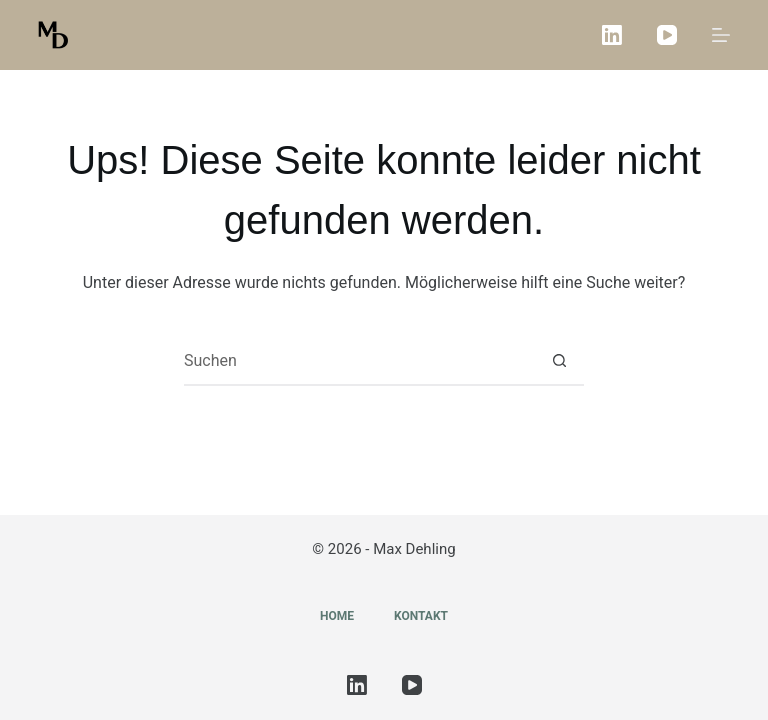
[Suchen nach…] (359, 361)
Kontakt (421, 616)
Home (337, 616)
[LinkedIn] (612, 35)
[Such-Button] (559, 361)
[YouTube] (667, 35)
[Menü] (721, 35)
